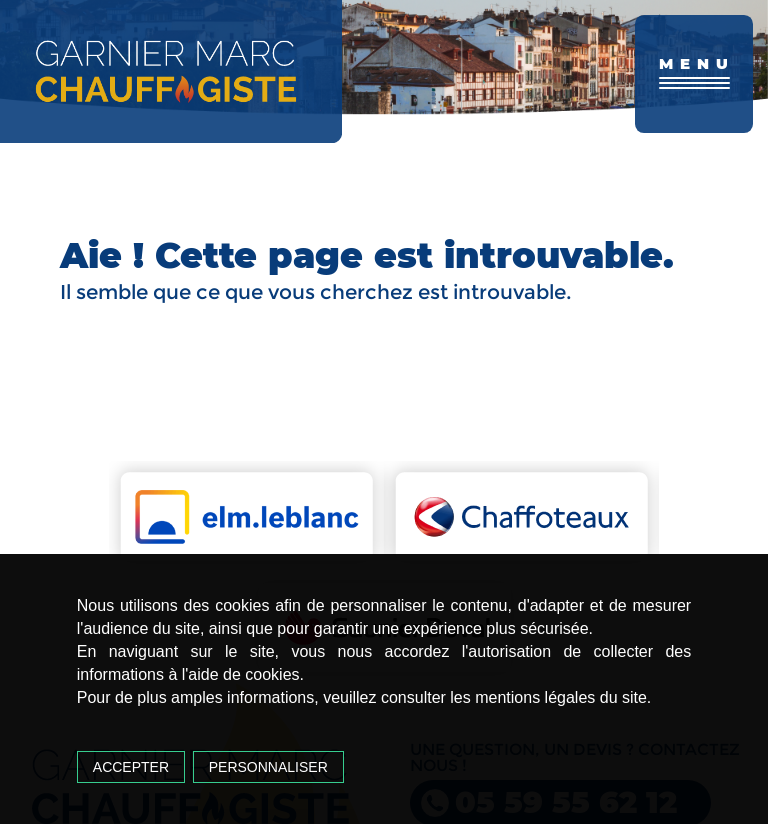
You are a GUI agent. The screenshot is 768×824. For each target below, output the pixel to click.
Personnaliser (268, 767)
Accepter (131, 767)
